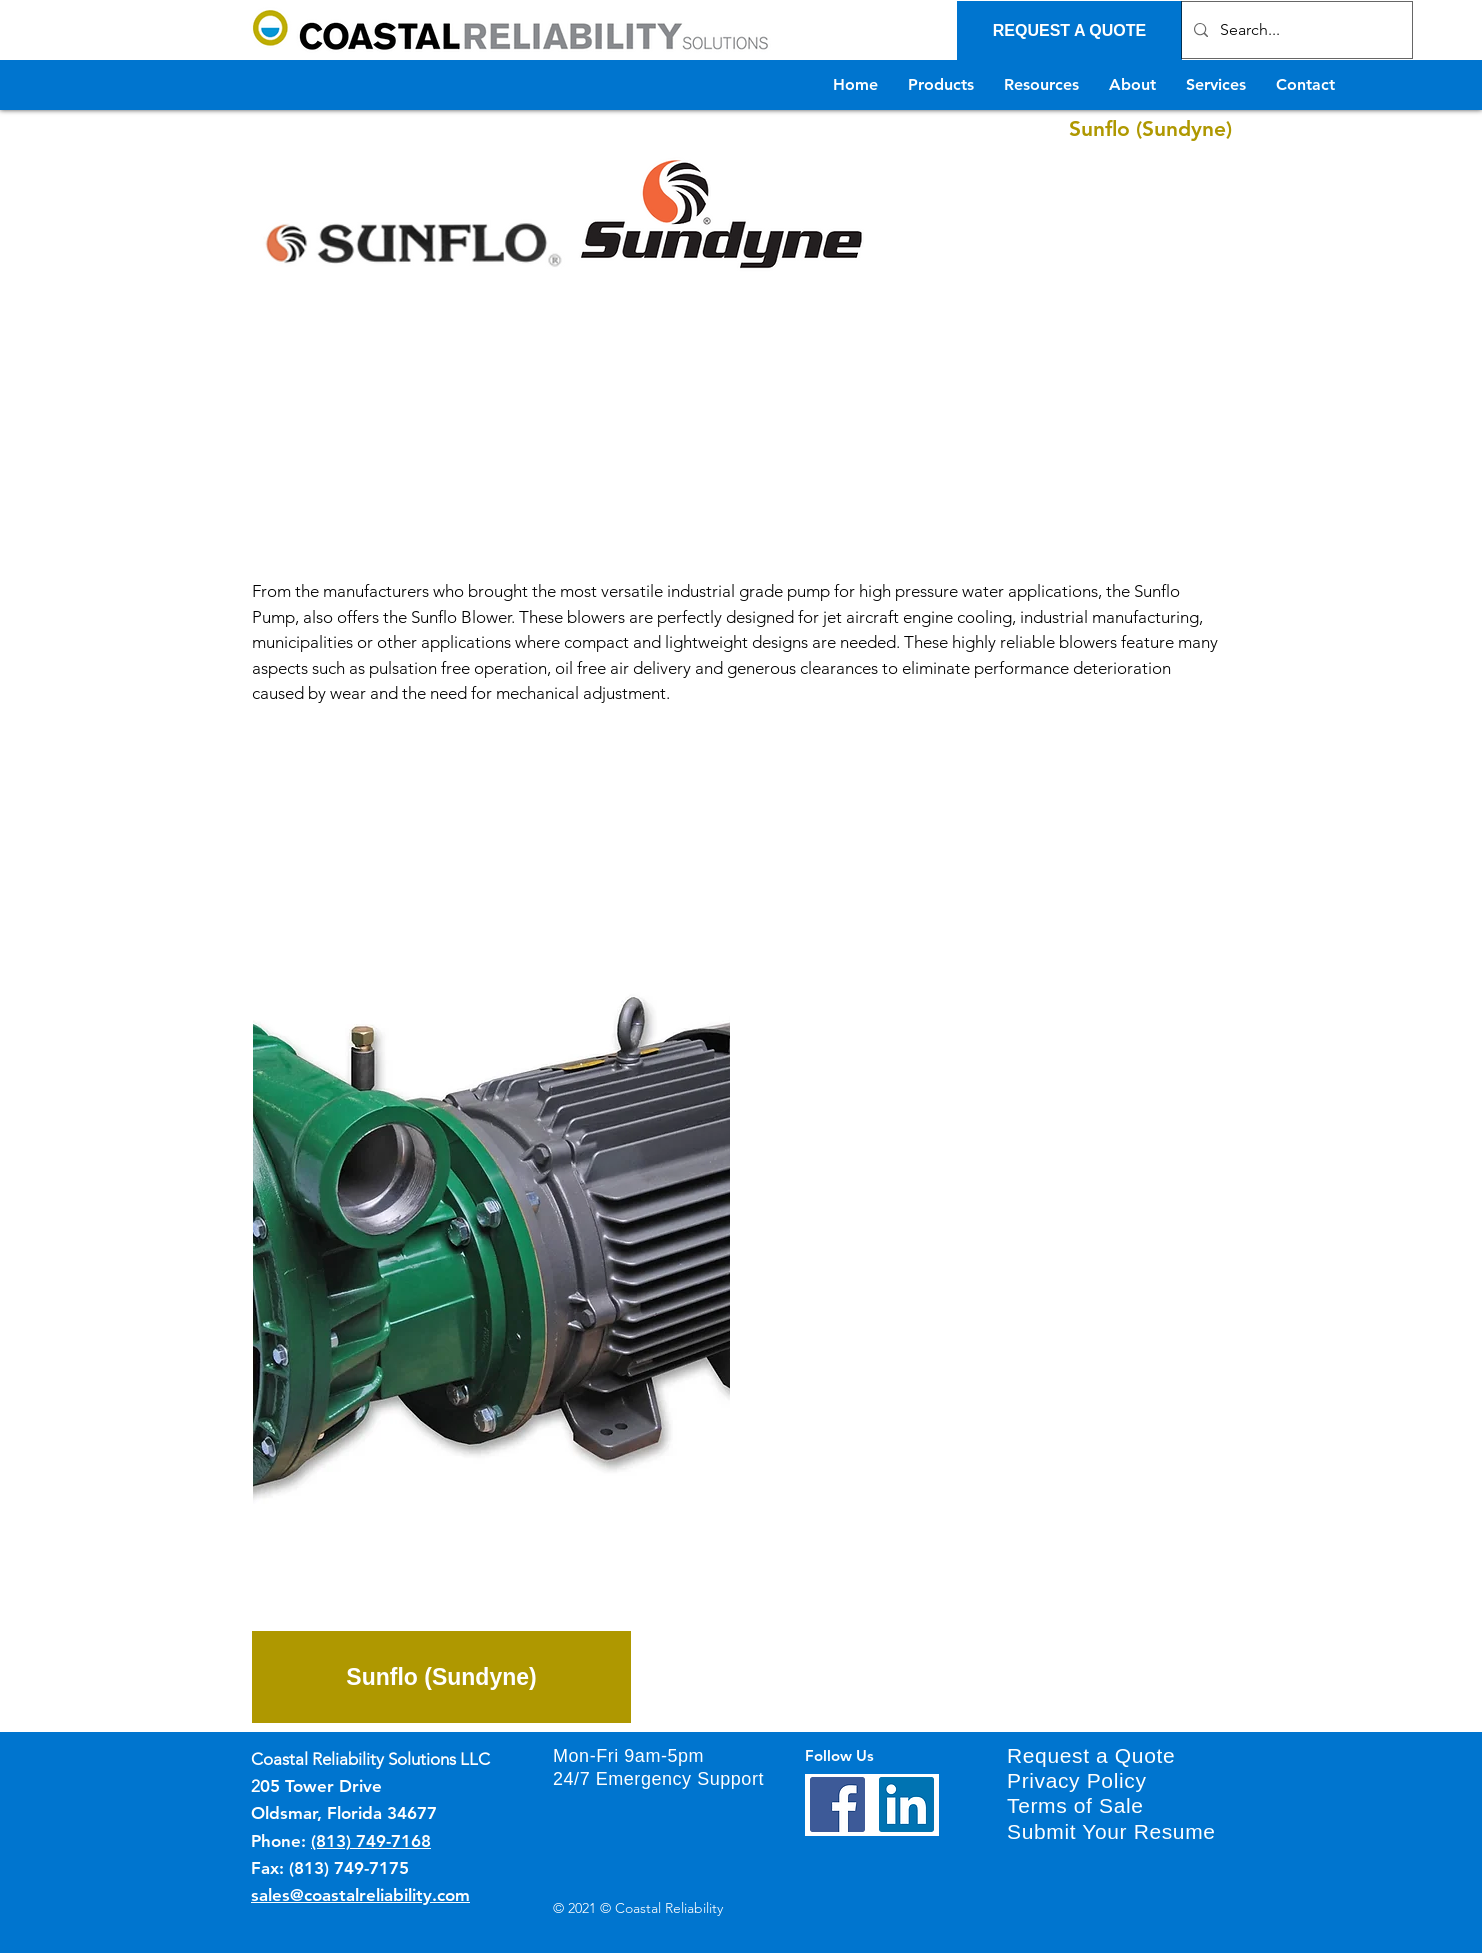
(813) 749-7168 (371, 1841)
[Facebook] (837, 1804)
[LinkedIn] (906, 1804)
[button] (491, 1216)
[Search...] (1295, 30)
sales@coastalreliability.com (360, 1895)
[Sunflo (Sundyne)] (441, 1677)
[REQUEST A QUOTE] (1069, 30)
